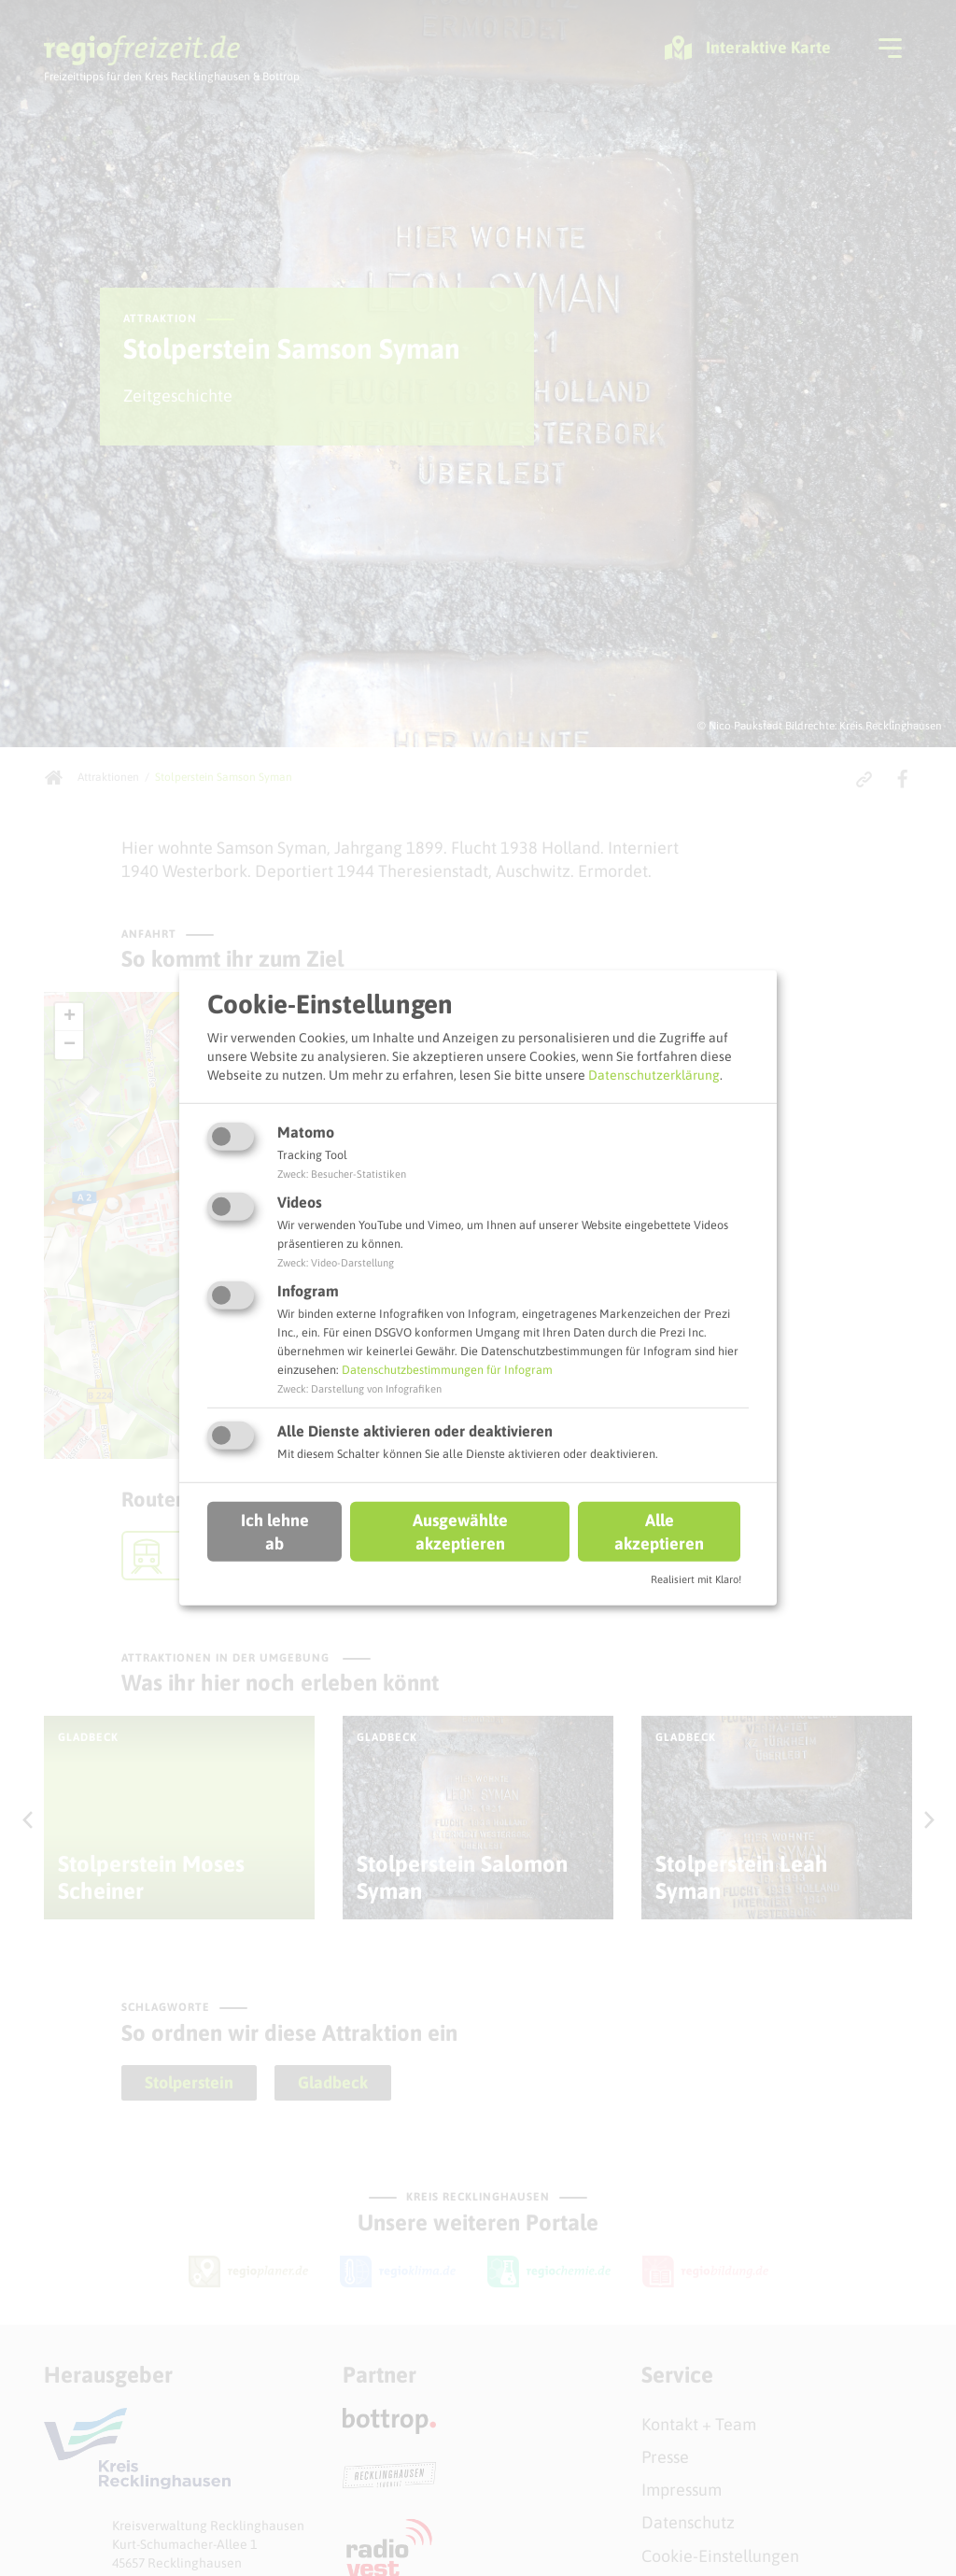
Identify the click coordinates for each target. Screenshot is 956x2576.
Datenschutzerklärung (654, 1074)
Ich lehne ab (275, 1530)
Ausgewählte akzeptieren (460, 1530)
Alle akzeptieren (659, 1530)
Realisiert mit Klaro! (696, 1579)
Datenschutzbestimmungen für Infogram (447, 1370)
